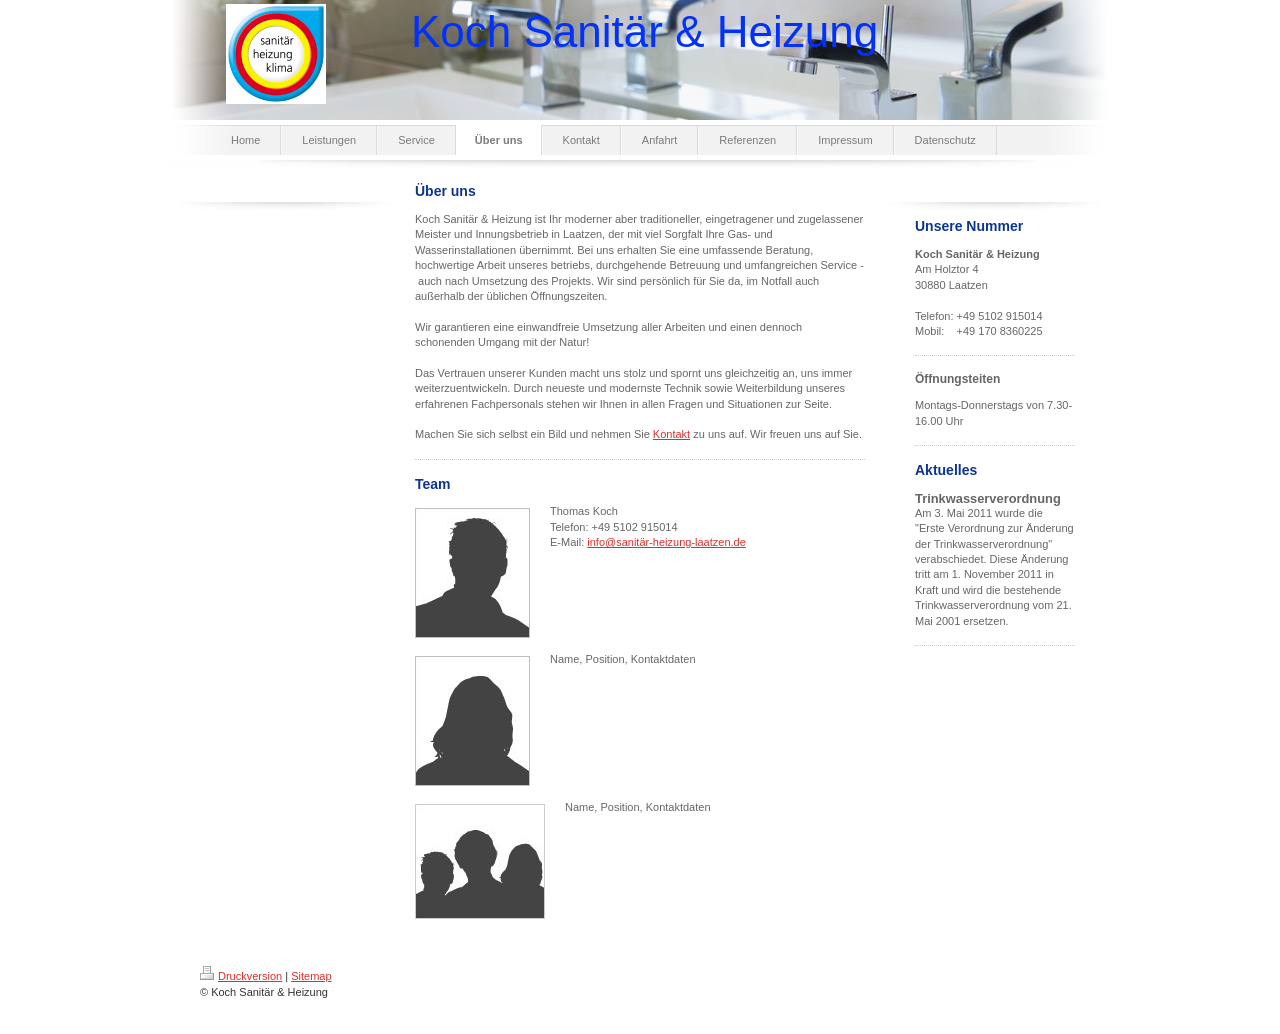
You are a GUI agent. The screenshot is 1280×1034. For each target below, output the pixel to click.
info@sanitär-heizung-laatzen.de (666, 542)
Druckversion (241, 976)
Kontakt (671, 434)
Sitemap (311, 976)
